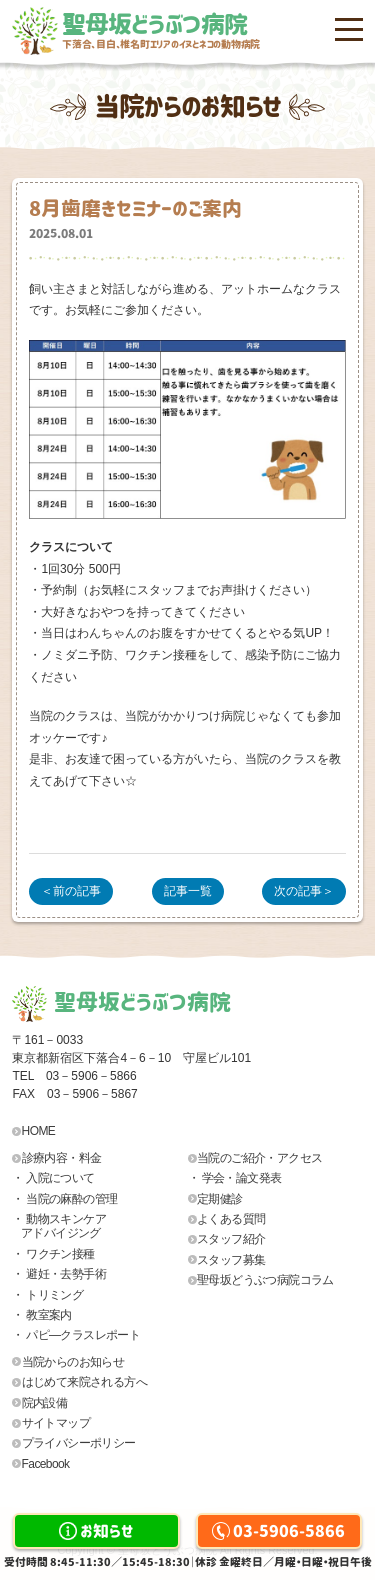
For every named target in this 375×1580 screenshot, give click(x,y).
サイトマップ (56, 1423)
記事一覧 (188, 891)
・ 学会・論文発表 (235, 1178)
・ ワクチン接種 (53, 1254)
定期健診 (220, 1199)
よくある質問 (231, 1219)
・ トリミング (47, 1295)
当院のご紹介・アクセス (259, 1158)
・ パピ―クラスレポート (76, 1335)
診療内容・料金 (62, 1158)
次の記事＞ (304, 891)
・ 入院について (53, 1178)
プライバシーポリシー (79, 1443)
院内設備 (45, 1403)
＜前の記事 (71, 891)
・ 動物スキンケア (100, 1226)
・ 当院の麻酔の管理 (64, 1199)
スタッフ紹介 (231, 1239)
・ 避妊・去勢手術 (59, 1274)
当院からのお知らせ (73, 1362)
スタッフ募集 (231, 1260)
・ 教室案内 (42, 1315)
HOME (39, 1131)
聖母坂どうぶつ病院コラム (265, 1280)
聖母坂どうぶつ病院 (212, 31)
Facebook (46, 1464)
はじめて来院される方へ (84, 1382)
